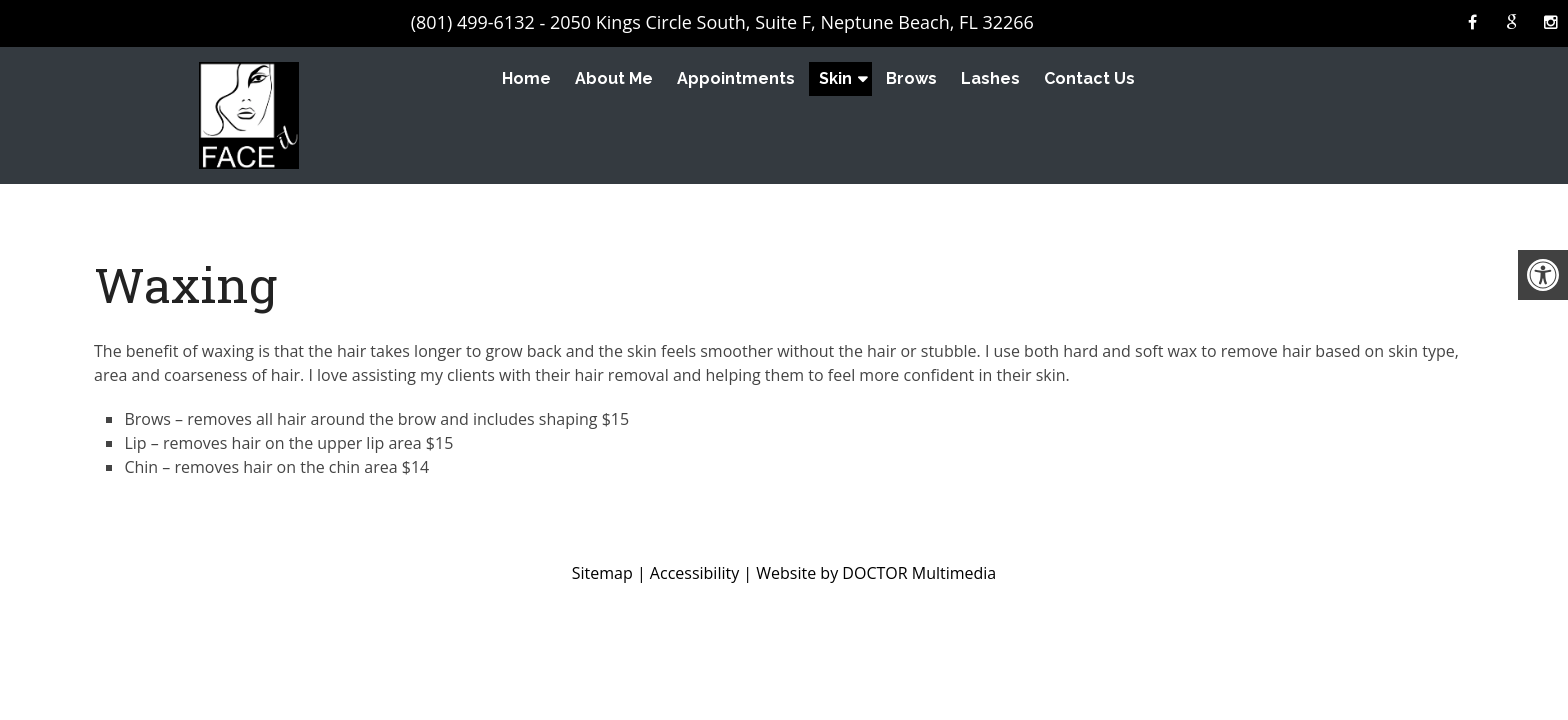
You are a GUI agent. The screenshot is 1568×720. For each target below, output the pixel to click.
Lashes (990, 78)
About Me (614, 78)
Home (526, 78)
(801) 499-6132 (473, 22)
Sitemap (602, 573)
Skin (835, 78)
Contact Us (1089, 78)
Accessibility (694, 573)
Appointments (736, 78)
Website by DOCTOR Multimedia (876, 573)
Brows (911, 78)
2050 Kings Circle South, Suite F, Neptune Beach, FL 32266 (792, 22)
